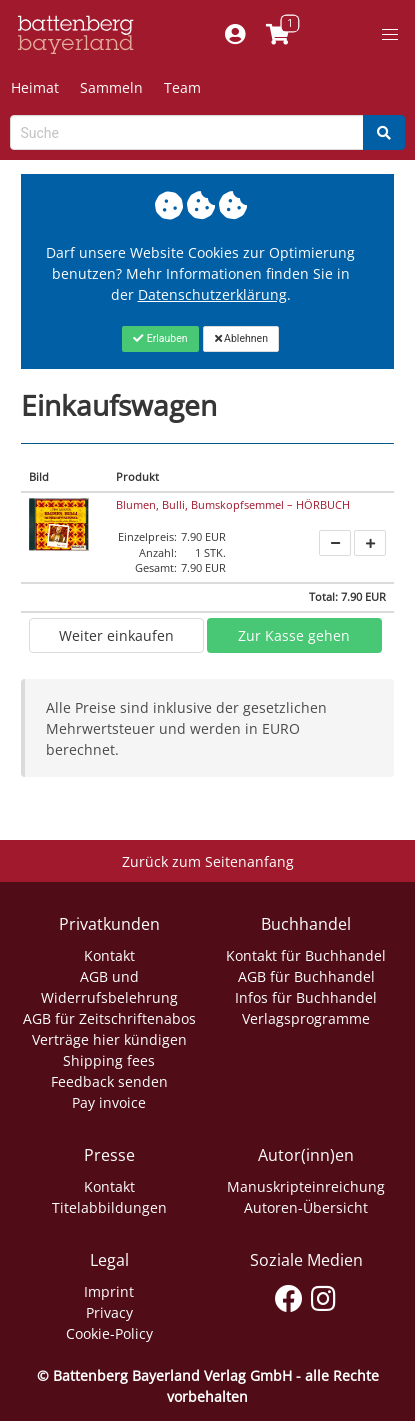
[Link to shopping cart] (278, 35)
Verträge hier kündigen (109, 1039)
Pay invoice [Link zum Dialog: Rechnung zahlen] (109, 1102)
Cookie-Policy (109, 1333)
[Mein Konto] (235, 35)
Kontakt (109, 955)
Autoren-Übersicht (306, 1207)
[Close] (160, 339)
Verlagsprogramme (306, 1018)
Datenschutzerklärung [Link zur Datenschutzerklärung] (212, 294)
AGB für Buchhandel (306, 976)
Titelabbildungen (109, 1207)
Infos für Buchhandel (306, 997)
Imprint (109, 1291)
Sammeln (111, 87)
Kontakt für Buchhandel (306, 955)
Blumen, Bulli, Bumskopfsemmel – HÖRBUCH (233, 505)
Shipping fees (109, 1060)
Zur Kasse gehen (294, 635)
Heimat (35, 87)
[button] (390, 35)
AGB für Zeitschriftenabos (109, 1018)
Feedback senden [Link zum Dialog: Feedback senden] (109, 1081)
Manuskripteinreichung (306, 1186)
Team (182, 87)
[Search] (384, 132)
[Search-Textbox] (187, 132)
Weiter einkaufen (116, 635)
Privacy (109, 1312)
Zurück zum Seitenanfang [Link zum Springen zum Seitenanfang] (208, 861)
